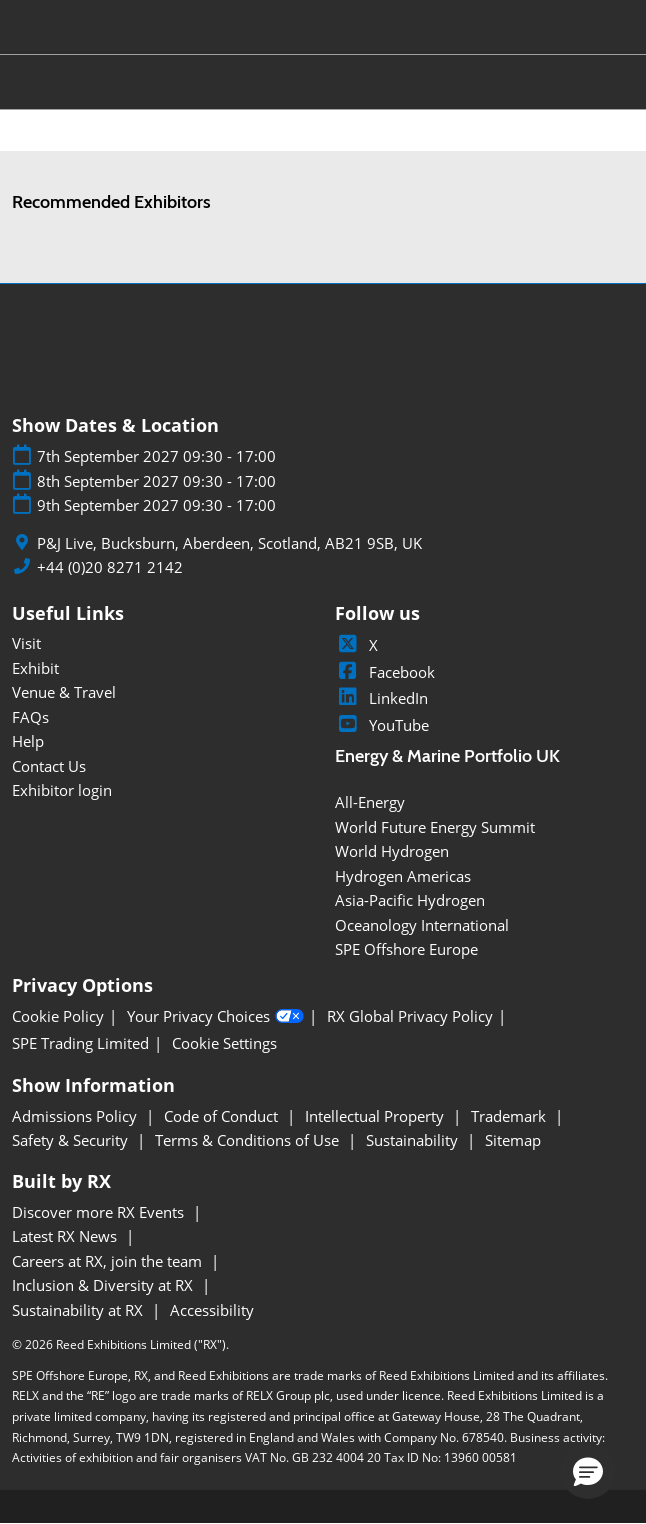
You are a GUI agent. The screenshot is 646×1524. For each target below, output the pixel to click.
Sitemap (513, 1140)
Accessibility (212, 1310)
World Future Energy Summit (435, 827)
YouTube (382, 725)
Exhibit (35, 668)
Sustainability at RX (79, 1310)
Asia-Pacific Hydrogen (410, 900)
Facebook (385, 672)
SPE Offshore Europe (406, 949)
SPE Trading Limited (80, 1043)
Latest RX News (66, 1236)
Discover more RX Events (100, 1212)
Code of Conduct (223, 1116)
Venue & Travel (64, 692)
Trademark (510, 1116)
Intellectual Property (376, 1116)
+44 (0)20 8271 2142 (110, 567)
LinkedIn (381, 698)
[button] (588, 1471)
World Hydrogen (392, 851)
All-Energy (370, 802)
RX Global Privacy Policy (410, 1016)
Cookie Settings (224, 1043)
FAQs (30, 717)
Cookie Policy (58, 1016)
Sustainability (414, 1140)
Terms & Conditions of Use (249, 1140)
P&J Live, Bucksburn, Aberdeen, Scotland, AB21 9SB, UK (229, 543)
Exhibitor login (62, 790)
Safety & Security (72, 1140)
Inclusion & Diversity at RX (104, 1285)
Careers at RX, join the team (109, 1261)
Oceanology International (422, 925)
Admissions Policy (76, 1116)
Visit (26, 643)
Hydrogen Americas (403, 876)
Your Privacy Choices (215, 1017)
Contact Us (49, 766)
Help (28, 741)
